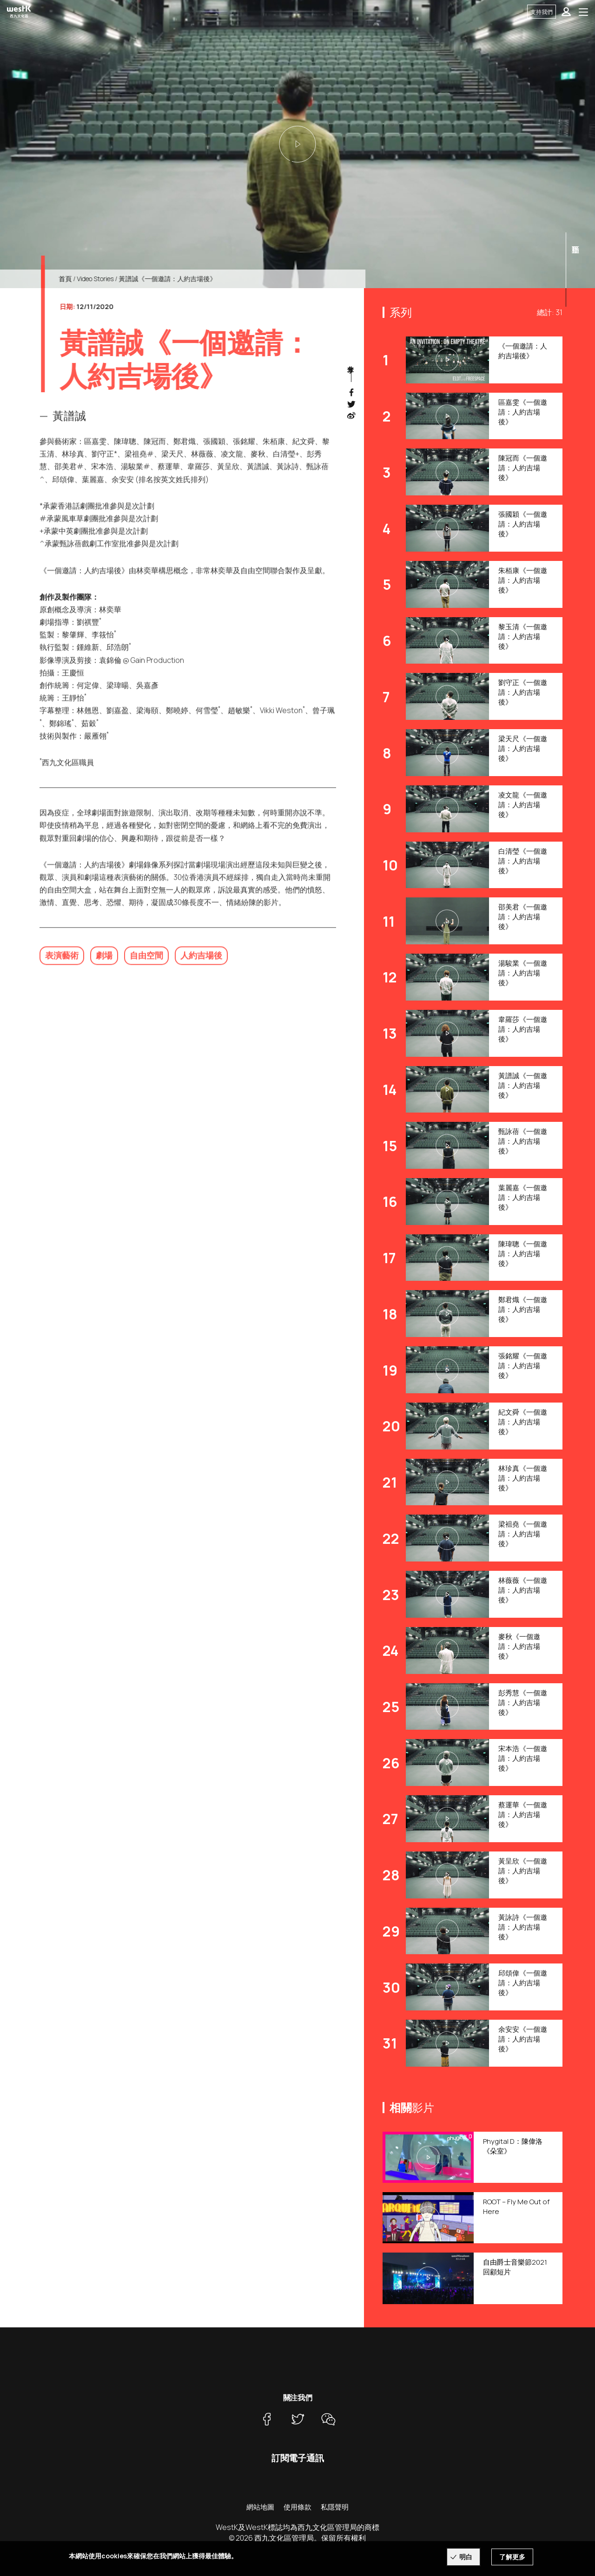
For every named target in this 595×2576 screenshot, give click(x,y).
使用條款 (297, 2507)
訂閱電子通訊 (297, 2458)
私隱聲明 (335, 2507)
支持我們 (541, 12)
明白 (465, 2556)
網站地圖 (260, 2507)
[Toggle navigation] (583, 11)
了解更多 (512, 2556)
